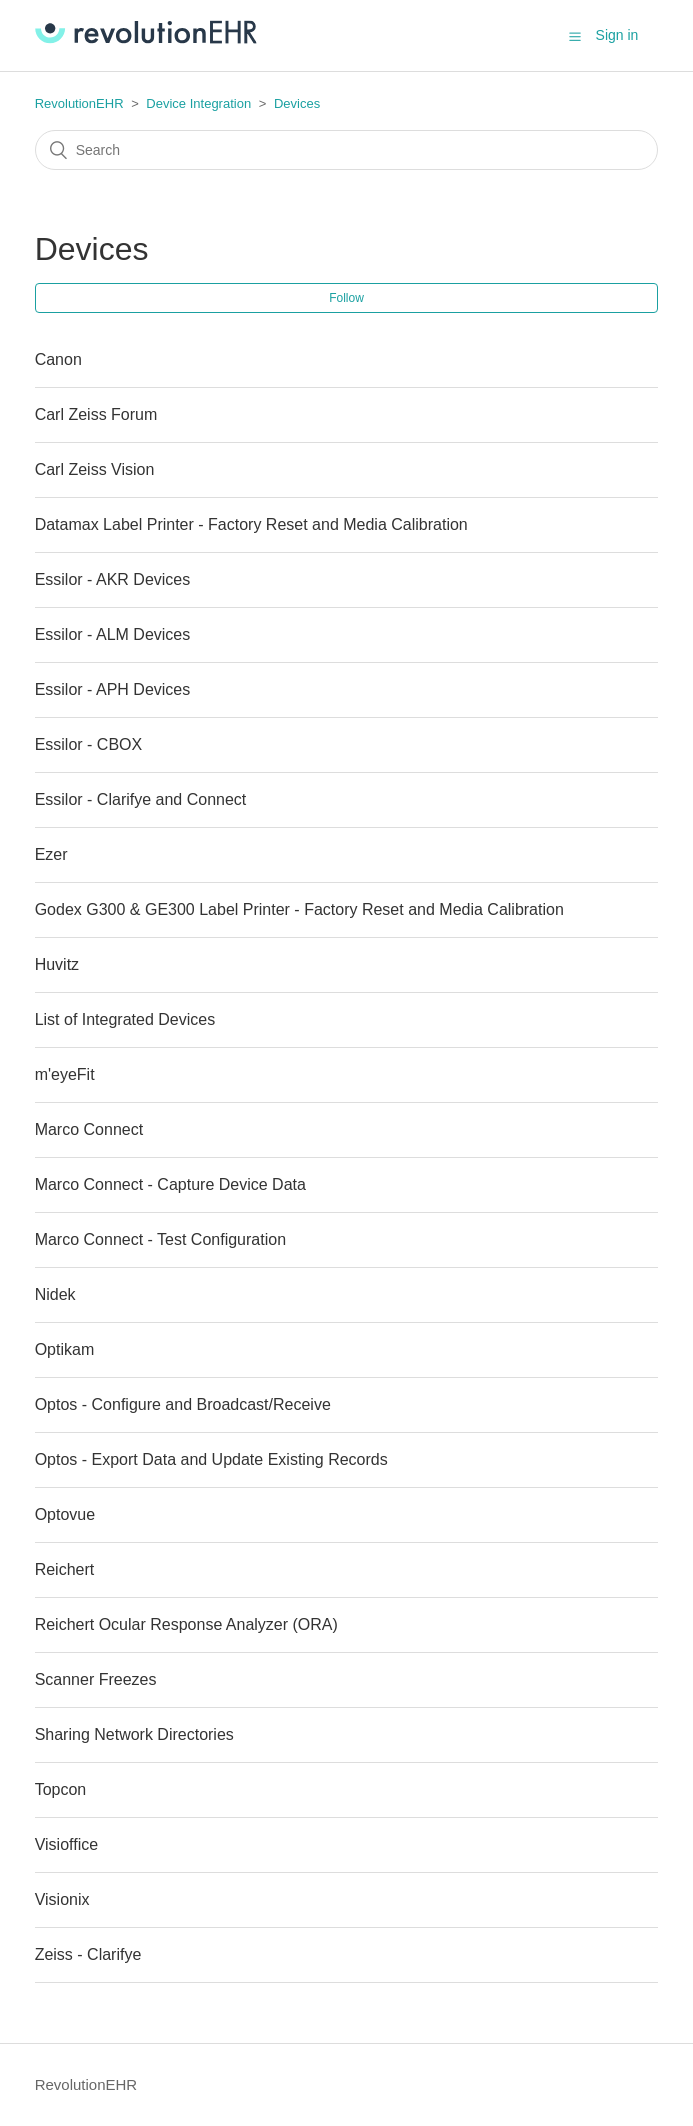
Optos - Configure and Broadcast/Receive (183, 1404)
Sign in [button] (617, 35)
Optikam (65, 1349)
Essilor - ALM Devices (113, 634)
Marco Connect (89, 1129)
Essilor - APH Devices (113, 689)
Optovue (65, 1514)
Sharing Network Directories (134, 1734)
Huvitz (57, 964)
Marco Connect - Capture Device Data (170, 1184)
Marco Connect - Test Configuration (160, 1239)
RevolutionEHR (79, 103)
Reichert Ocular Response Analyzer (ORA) (186, 1624)
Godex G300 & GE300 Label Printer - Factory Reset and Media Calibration (299, 909)
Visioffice (66, 1844)
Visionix (62, 1899)
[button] (575, 36)
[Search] (347, 150)
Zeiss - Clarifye (88, 1954)
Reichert (65, 1569)
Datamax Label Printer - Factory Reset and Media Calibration (251, 524)
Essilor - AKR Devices (113, 579)
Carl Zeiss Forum (96, 414)
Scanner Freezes (96, 1679)
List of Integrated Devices (125, 1019)
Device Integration (198, 103)
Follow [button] (346, 298)
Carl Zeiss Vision (95, 469)
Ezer (51, 854)
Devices (297, 103)
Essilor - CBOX (89, 744)
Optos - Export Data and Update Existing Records (211, 1459)
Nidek (55, 1294)
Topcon (61, 1789)
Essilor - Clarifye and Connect (141, 799)
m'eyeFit (65, 1074)
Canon (58, 359)
